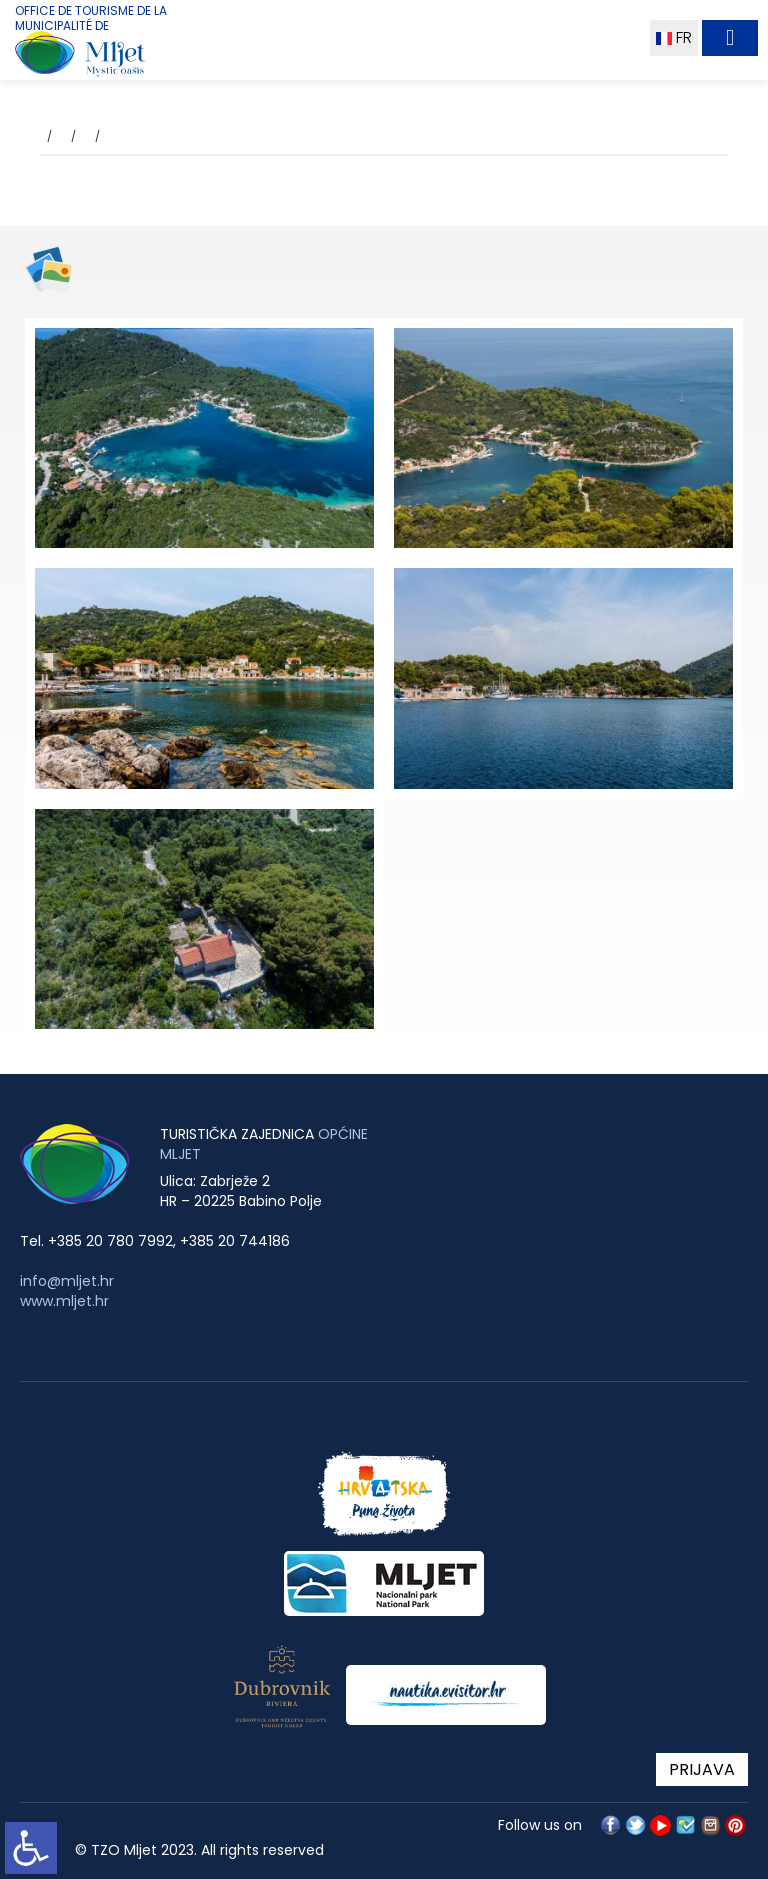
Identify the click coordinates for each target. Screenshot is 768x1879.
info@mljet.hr (67, 1281)
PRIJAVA (702, 1769)
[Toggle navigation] (730, 38)
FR (674, 37)
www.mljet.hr (64, 1301)
